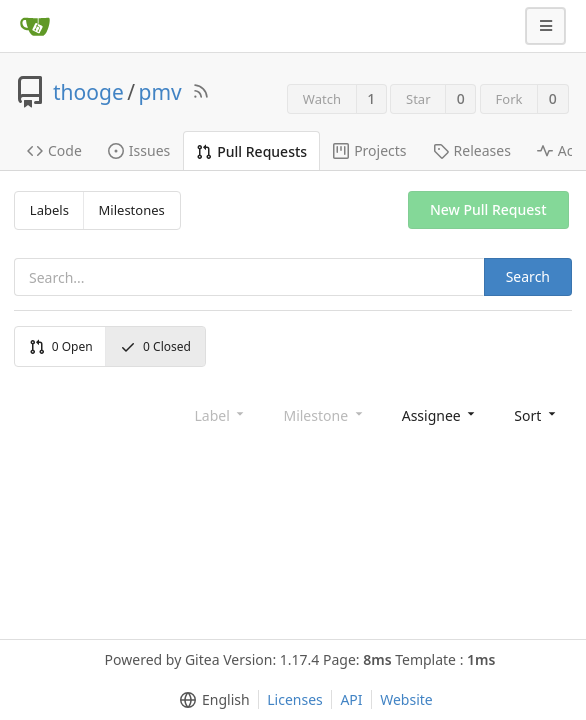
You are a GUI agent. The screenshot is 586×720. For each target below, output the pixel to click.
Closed (155, 346)
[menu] (440, 414)
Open (61, 346)
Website (406, 699)
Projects (369, 150)
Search (528, 276)
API (351, 699)
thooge (88, 92)
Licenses (295, 699)
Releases (472, 150)
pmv (160, 92)
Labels (49, 210)
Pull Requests (251, 151)
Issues (139, 150)
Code (54, 150)
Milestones (132, 210)
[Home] (35, 26)
